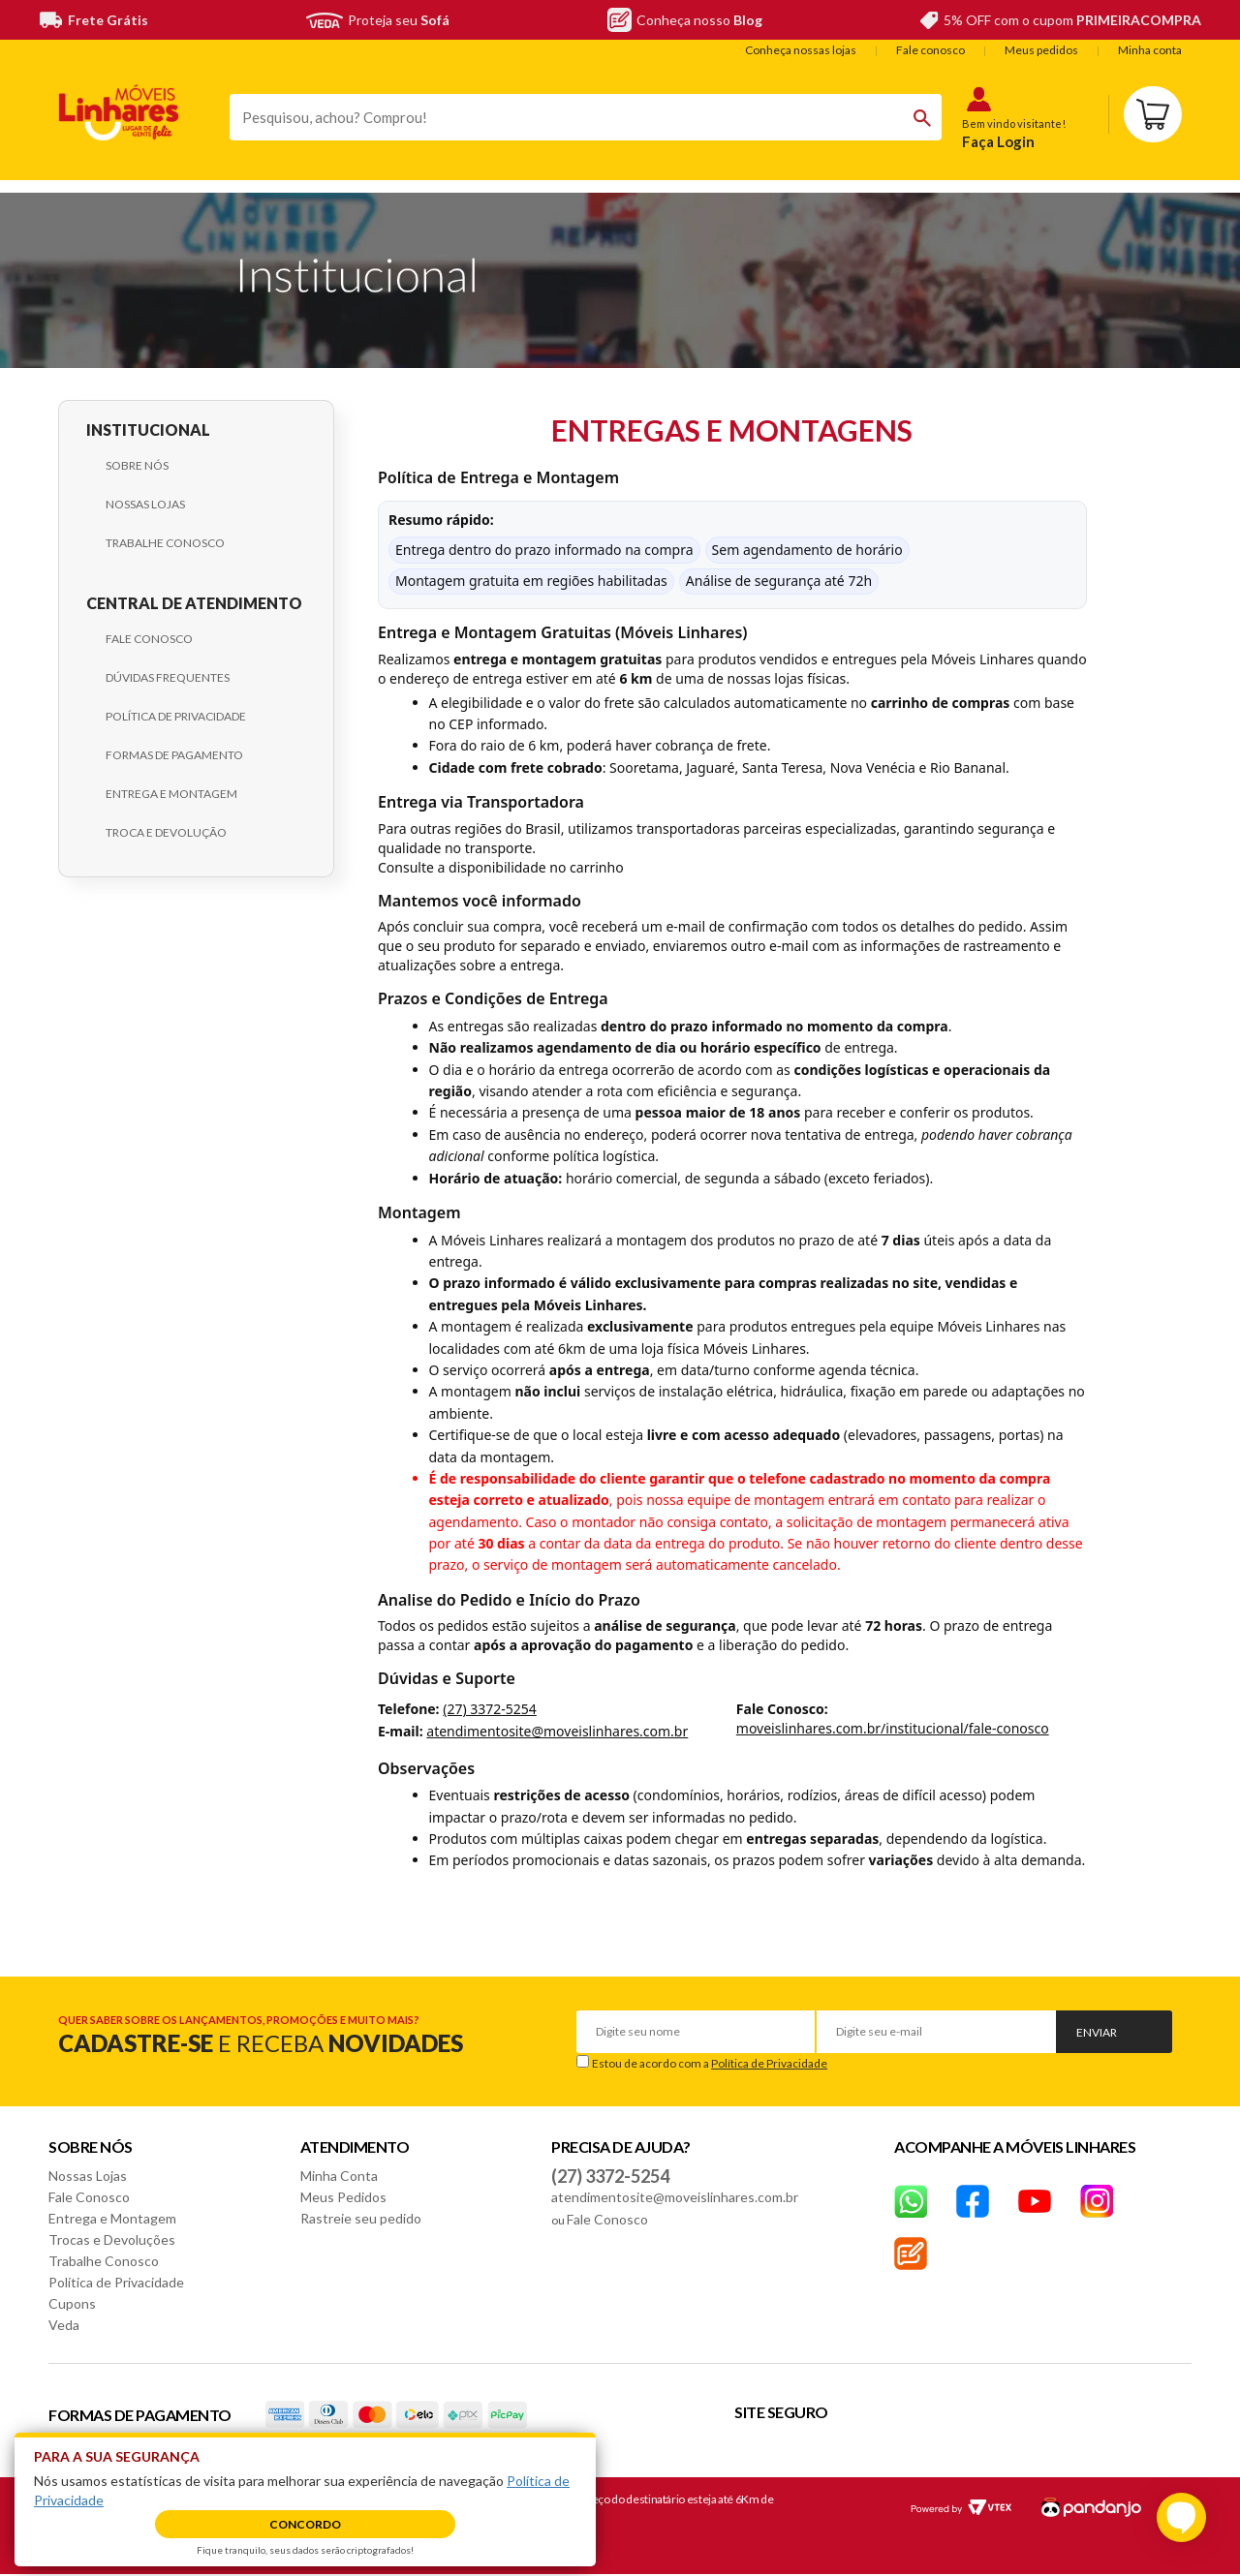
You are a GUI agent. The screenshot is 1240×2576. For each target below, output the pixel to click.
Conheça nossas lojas (800, 50)
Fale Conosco (149, 638)
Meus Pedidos (343, 2197)
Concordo (305, 2524)
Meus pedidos (1041, 50)
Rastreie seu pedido (360, 2218)
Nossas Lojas (145, 504)
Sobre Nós (137, 465)
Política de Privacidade (176, 716)
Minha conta (1150, 50)
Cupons (72, 2303)
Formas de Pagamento (174, 755)
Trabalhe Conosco (165, 543)
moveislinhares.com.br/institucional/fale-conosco (892, 1728)
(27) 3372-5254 (490, 1709)
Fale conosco (930, 50)
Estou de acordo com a (709, 2063)
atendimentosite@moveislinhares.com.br (557, 1731)
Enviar (1096, 2032)
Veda (63, 2324)
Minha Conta (339, 2175)
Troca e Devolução (166, 832)
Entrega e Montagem (171, 793)
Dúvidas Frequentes (168, 677)
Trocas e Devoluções (111, 2239)
